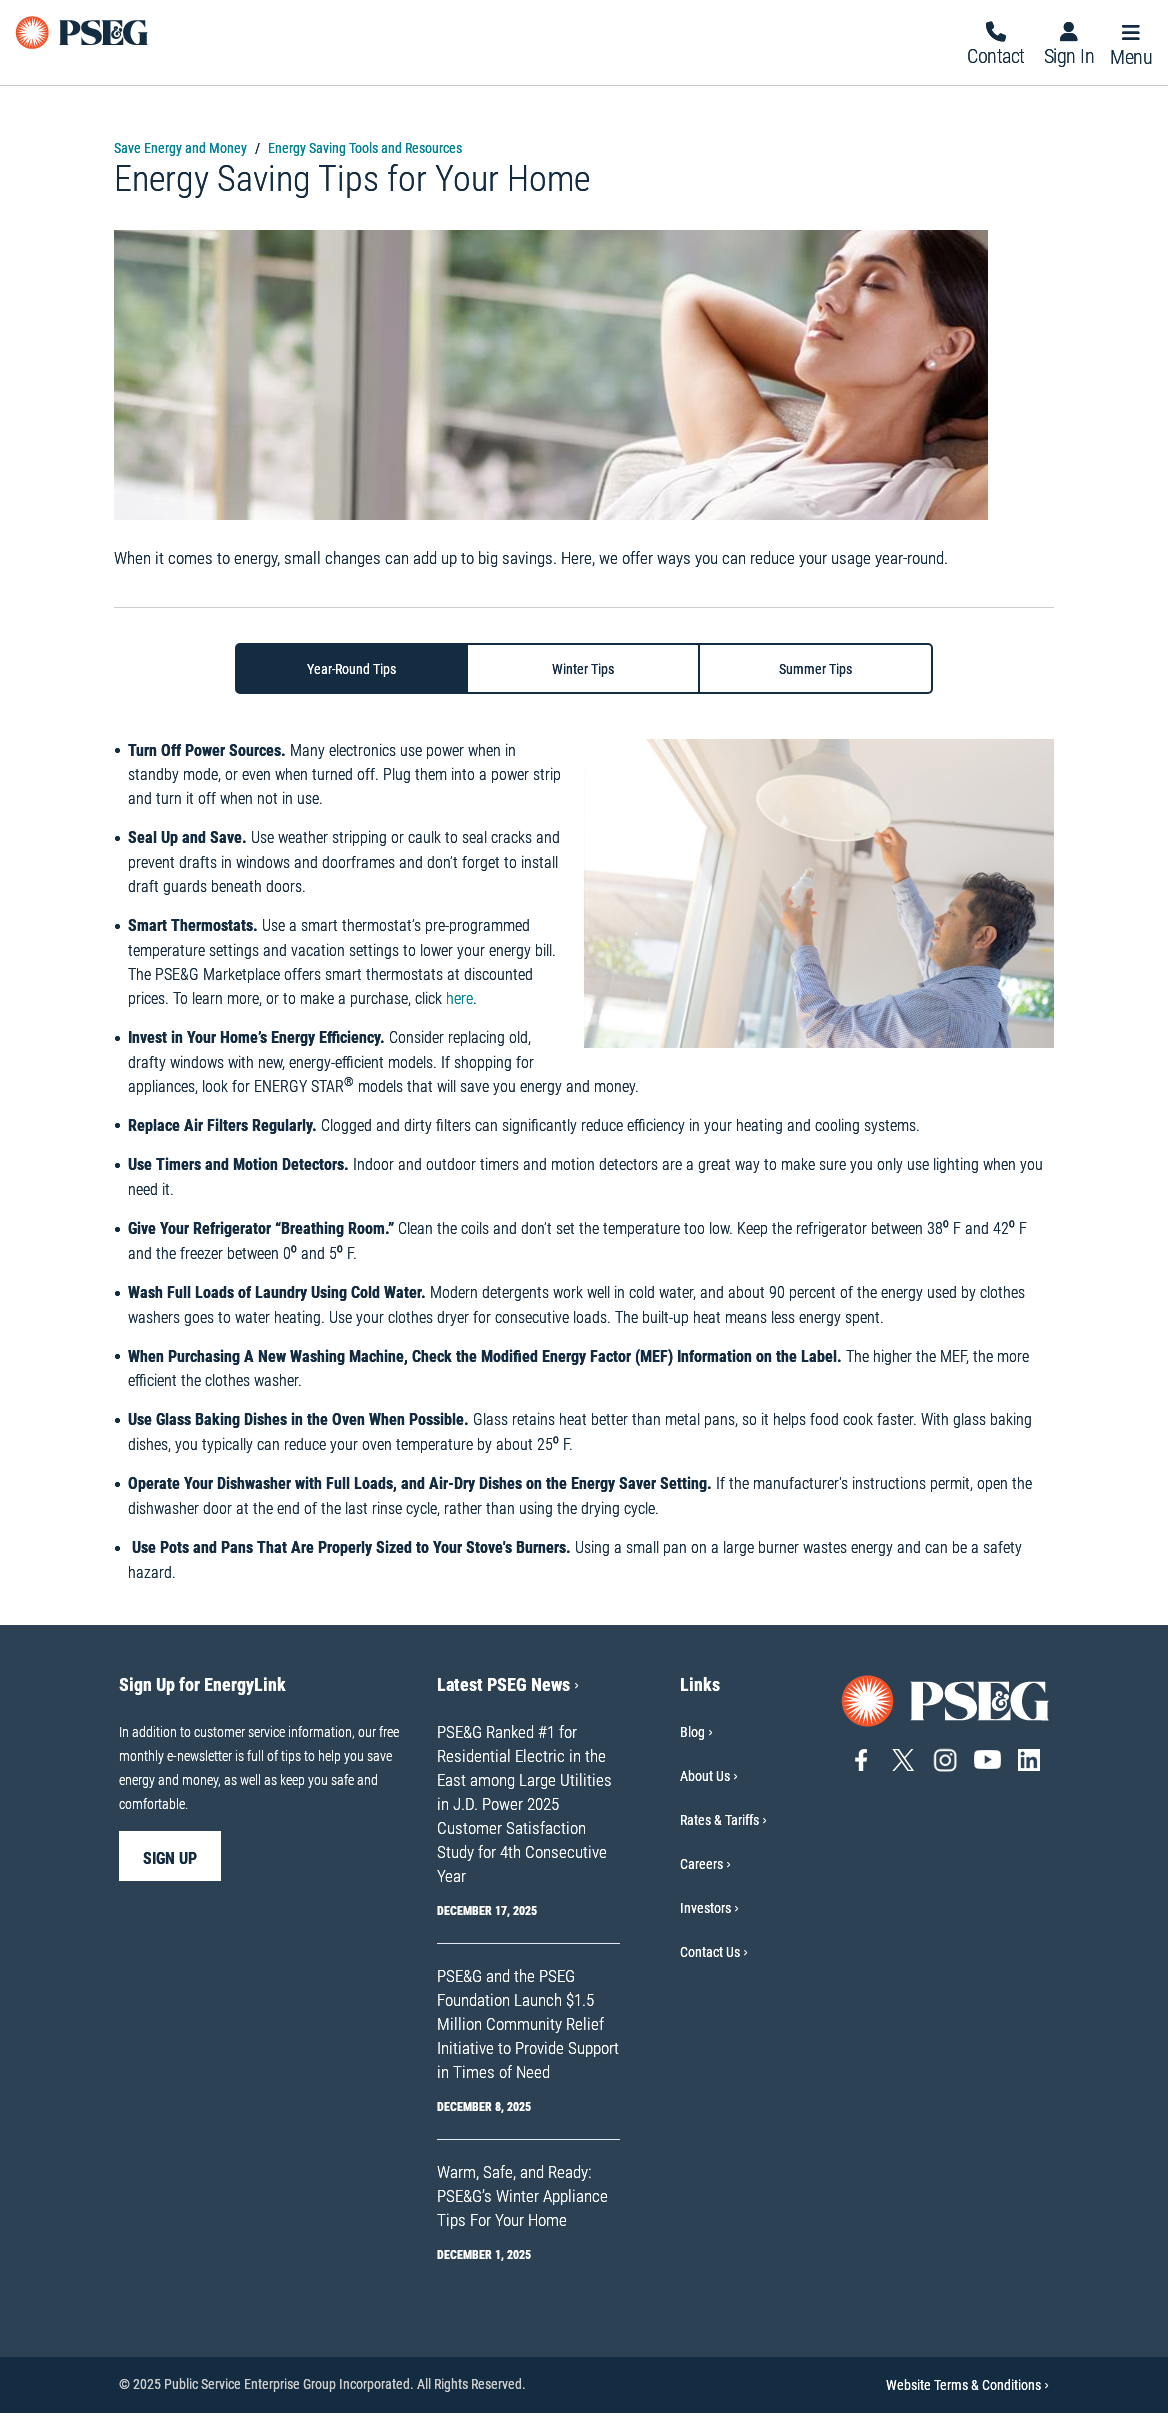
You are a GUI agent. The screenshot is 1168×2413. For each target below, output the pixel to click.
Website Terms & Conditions (967, 2385)
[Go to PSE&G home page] (946, 1699)
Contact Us (710, 1952)
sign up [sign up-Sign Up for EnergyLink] (170, 1858)
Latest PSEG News (508, 1684)
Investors (705, 1908)
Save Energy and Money (180, 148)
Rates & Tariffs (719, 1820)
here (459, 998)
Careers (701, 1864)
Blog (692, 1732)
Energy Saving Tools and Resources (365, 148)
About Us (705, 1776)
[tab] (351, 668)
